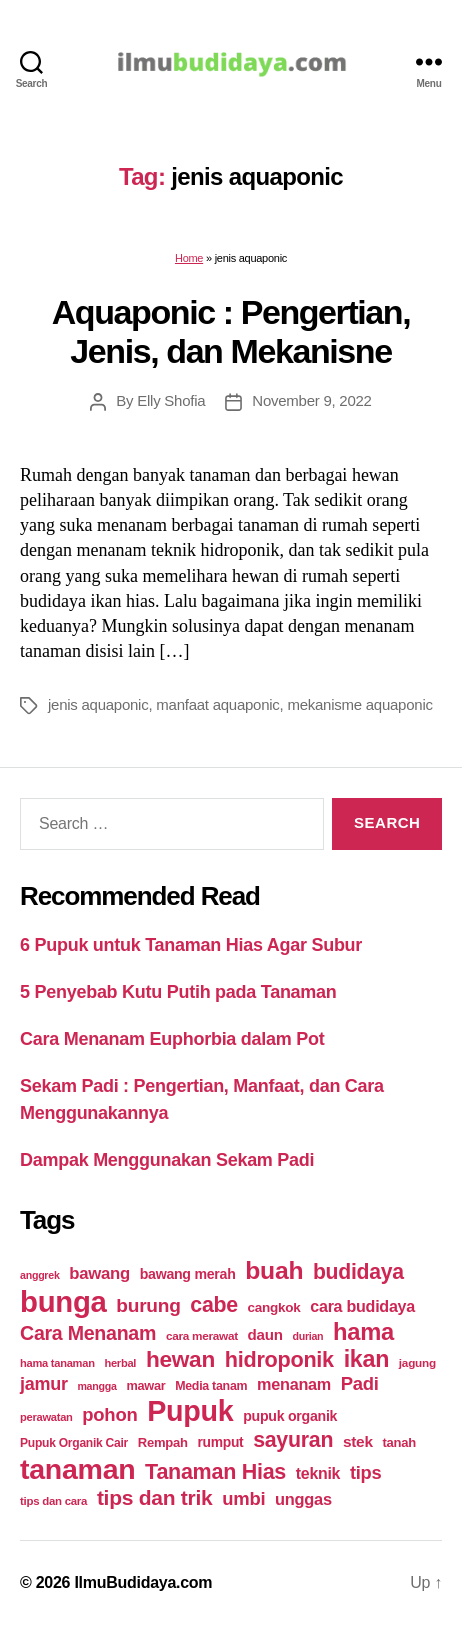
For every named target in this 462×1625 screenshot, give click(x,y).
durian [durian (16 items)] (307, 1336)
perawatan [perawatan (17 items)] (46, 1417)
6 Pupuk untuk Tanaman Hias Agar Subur (191, 945)
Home (189, 258)
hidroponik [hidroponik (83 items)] (279, 1359)
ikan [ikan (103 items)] (366, 1359)
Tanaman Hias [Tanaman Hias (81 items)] (215, 1472)
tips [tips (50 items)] (365, 1472)
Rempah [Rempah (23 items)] (163, 1442)
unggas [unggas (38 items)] (303, 1499)
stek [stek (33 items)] (358, 1441)
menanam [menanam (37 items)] (294, 1384)
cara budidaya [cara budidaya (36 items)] (362, 1306)
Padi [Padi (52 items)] (360, 1383)
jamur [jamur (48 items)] (44, 1384)
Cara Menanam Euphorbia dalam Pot (172, 1039)
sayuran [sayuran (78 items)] (293, 1440)
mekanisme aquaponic (359, 704)
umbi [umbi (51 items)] (243, 1498)
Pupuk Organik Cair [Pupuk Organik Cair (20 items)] (74, 1443)
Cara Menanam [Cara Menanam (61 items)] (88, 1333)
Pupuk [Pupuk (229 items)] (190, 1411)
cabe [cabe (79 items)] (214, 1305)
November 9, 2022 (311, 400)
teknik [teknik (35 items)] (318, 1473)
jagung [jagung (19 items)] (417, 1362)
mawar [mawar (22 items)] (145, 1385)
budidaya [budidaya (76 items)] (358, 1271)
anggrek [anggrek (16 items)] (40, 1275)
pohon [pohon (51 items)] (109, 1414)
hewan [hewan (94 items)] (180, 1359)
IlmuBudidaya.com (143, 1582)
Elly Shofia (171, 400)
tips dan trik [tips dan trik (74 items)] (155, 1497)
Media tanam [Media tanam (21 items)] (211, 1386)
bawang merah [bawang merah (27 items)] (188, 1274)
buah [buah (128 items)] (274, 1270)
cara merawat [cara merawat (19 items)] (202, 1335)
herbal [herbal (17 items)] (120, 1363)
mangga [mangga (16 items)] (96, 1386)
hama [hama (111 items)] (363, 1332)
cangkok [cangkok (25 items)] (274, 1307)
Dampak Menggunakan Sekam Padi (167, 1160)
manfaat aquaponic (217, 704)
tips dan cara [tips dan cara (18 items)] (53, 1501)
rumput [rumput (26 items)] (220, 1442)
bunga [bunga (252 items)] (63, 1301)
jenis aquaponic (98, 704)
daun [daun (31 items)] (265, 1334)
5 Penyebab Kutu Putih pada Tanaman (178, 992)
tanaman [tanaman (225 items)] (77, 1469)
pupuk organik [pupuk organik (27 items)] (290, 1416)
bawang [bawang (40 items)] (99, 1273)
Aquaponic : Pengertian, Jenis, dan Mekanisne (231, 331)
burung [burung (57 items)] (148, 1305)
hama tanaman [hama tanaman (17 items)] (57, 1363)
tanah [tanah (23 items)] (398, 1442)
